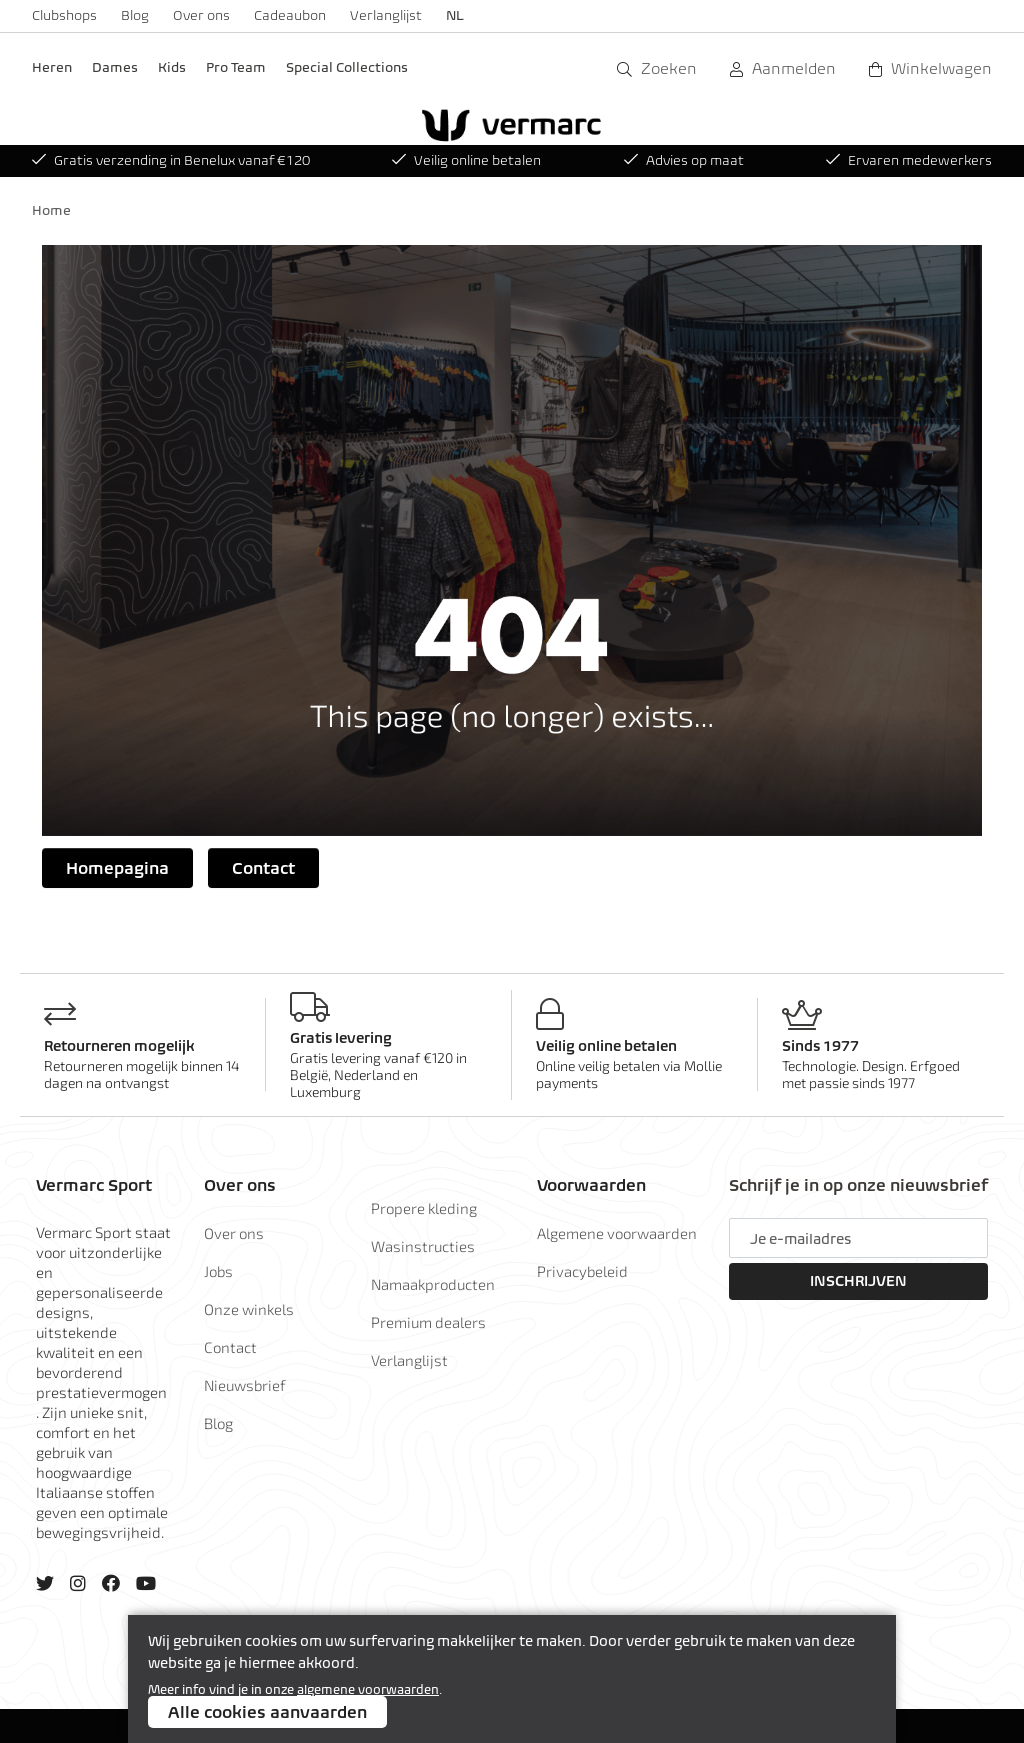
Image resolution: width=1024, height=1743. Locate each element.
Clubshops (64, 15)
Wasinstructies (423, 1246)
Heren (52, 67)
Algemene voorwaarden (617, 1233)
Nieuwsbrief (245, 1385)
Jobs (218, 1271)
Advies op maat (684, 160)
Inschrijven (858, 1281)
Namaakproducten (433, 1284)
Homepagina (117, 868)
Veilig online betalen (466, 160)
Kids (172, 67)
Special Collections (347, 67)
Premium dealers (428, 1322)
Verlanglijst (386, 15)
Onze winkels (249, 1309)
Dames (115, 67)
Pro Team (236, 67)
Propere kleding (424, 1208)
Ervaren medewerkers (909, 160)
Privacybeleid (582, 1271)
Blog (135, 15)
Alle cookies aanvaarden (267, 1712)
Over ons (201, 15)
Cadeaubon (290, 15)
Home (51, 210)
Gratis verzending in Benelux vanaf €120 (171, 160)
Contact (263, 868)
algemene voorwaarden (368, 1689)
